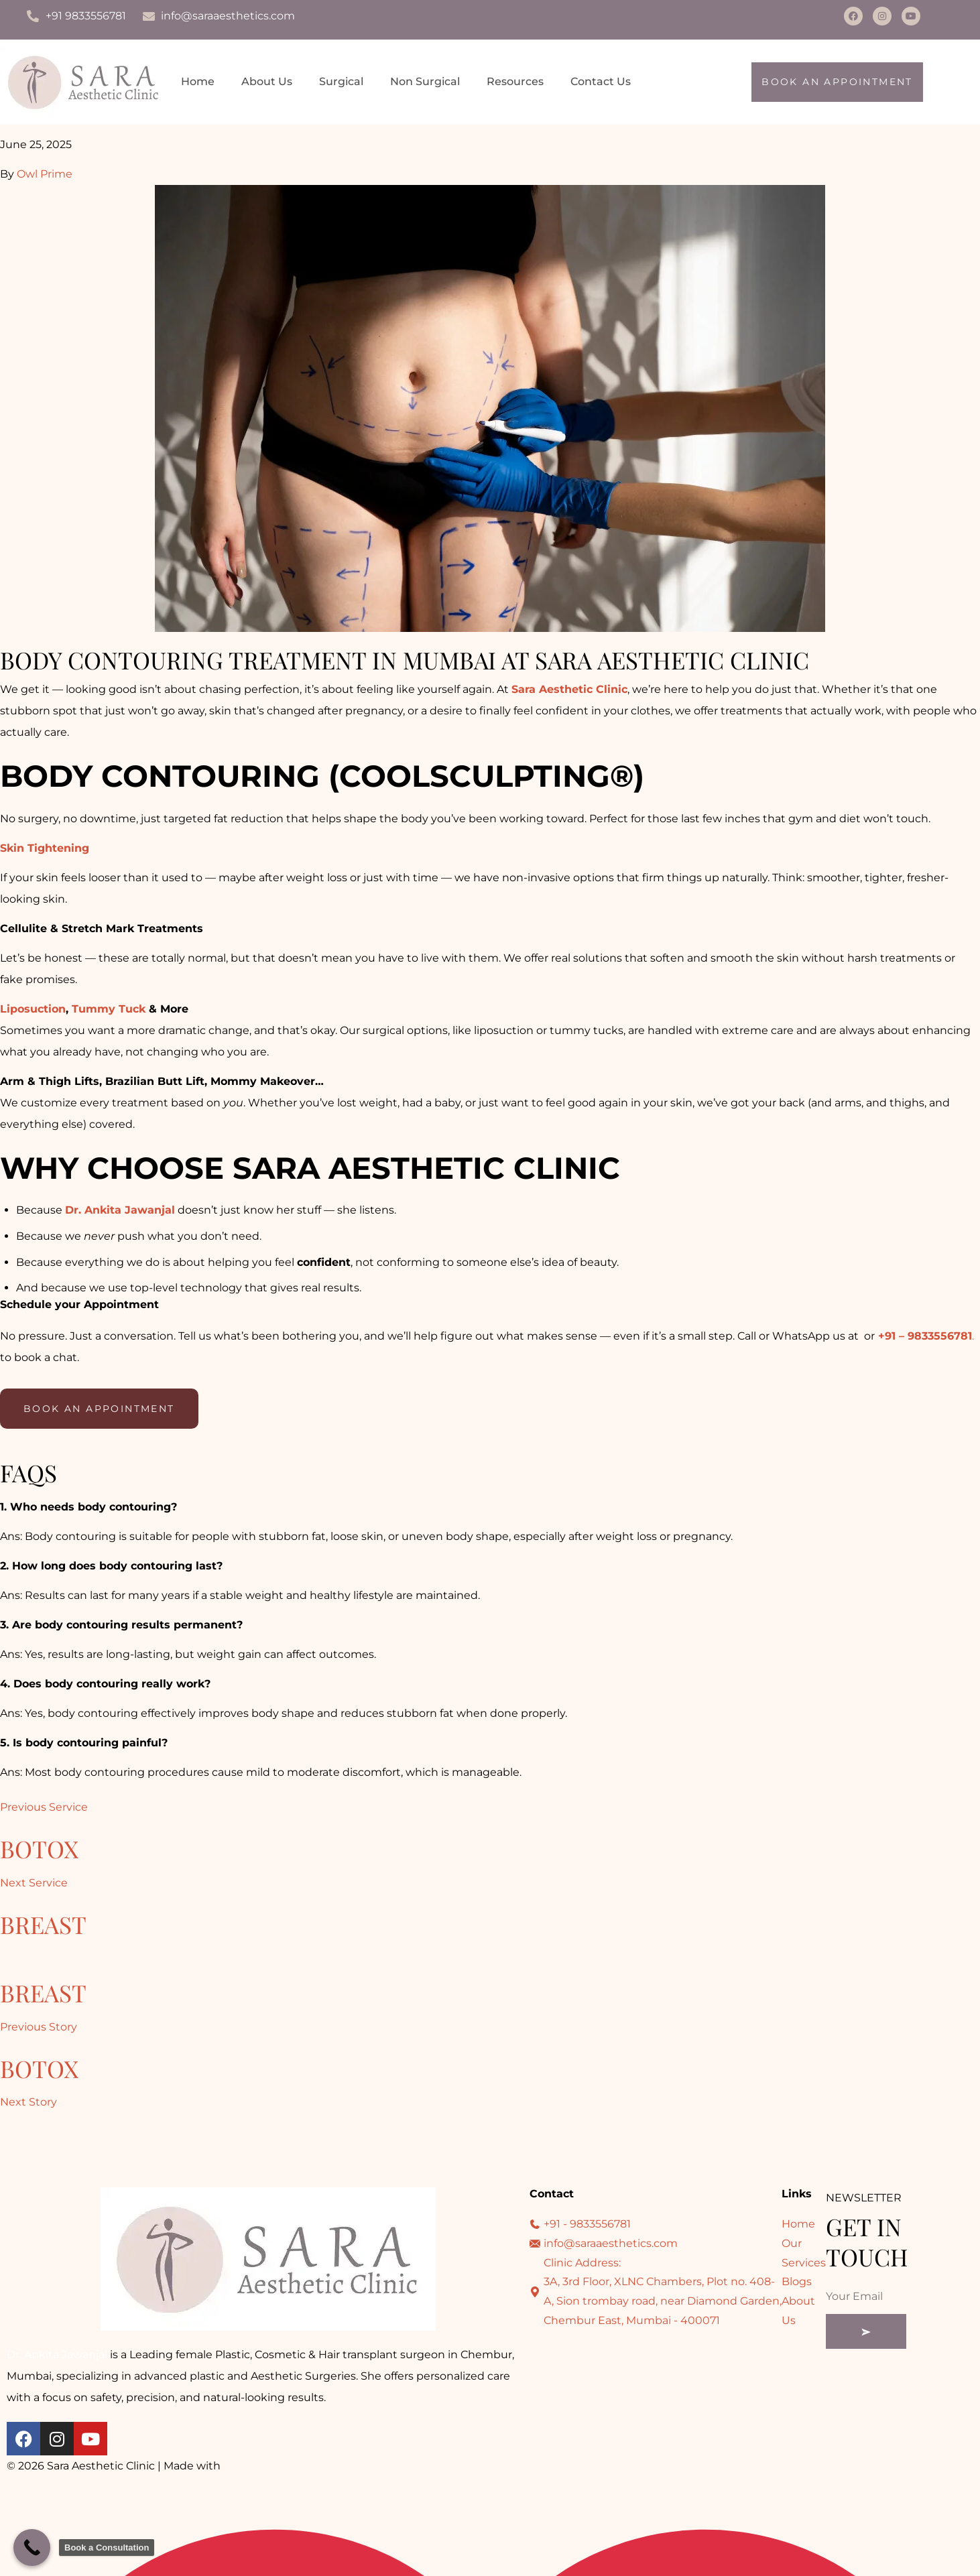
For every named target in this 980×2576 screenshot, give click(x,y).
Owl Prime (44, 174)
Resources (515, 81)
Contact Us (600, 81)
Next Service (34, 1882)
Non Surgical (425, 81)
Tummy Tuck (108, 1009)
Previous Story (38, 2026)
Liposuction (33, 1009)
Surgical (341, 81)
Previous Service (44, 1807)
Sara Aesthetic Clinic (569, 689)
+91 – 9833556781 (923, 1336)
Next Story (28, 2102)
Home (198, 81)
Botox (39, 1848)
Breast (43, 1924)
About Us (266, 81)
